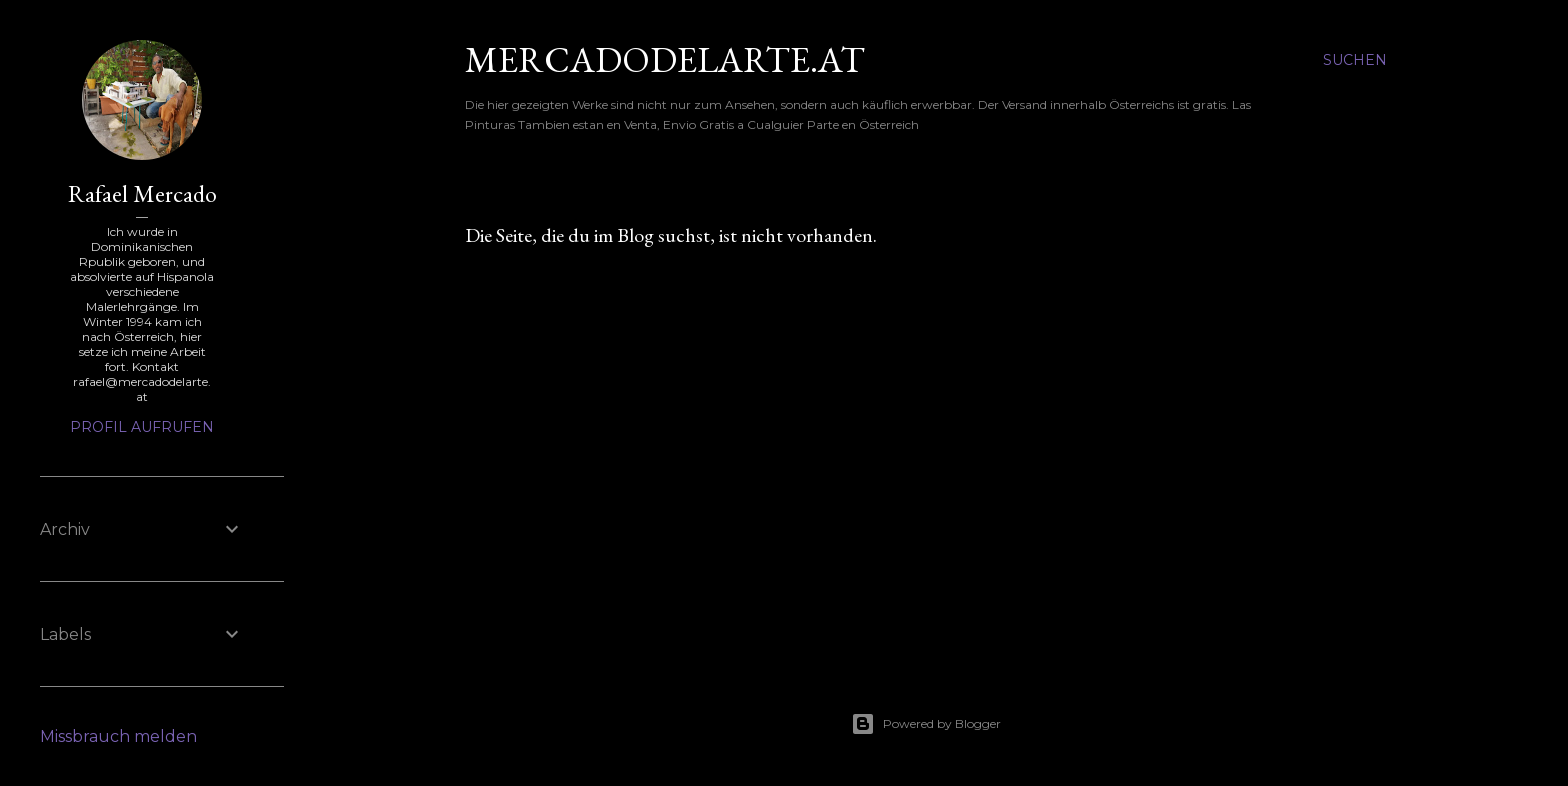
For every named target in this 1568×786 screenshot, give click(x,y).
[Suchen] (1355, 60)
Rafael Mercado (142, 193)
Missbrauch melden (118, 736)
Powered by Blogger (926, 724)
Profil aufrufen (142, 427)
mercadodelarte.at (665, 59)
